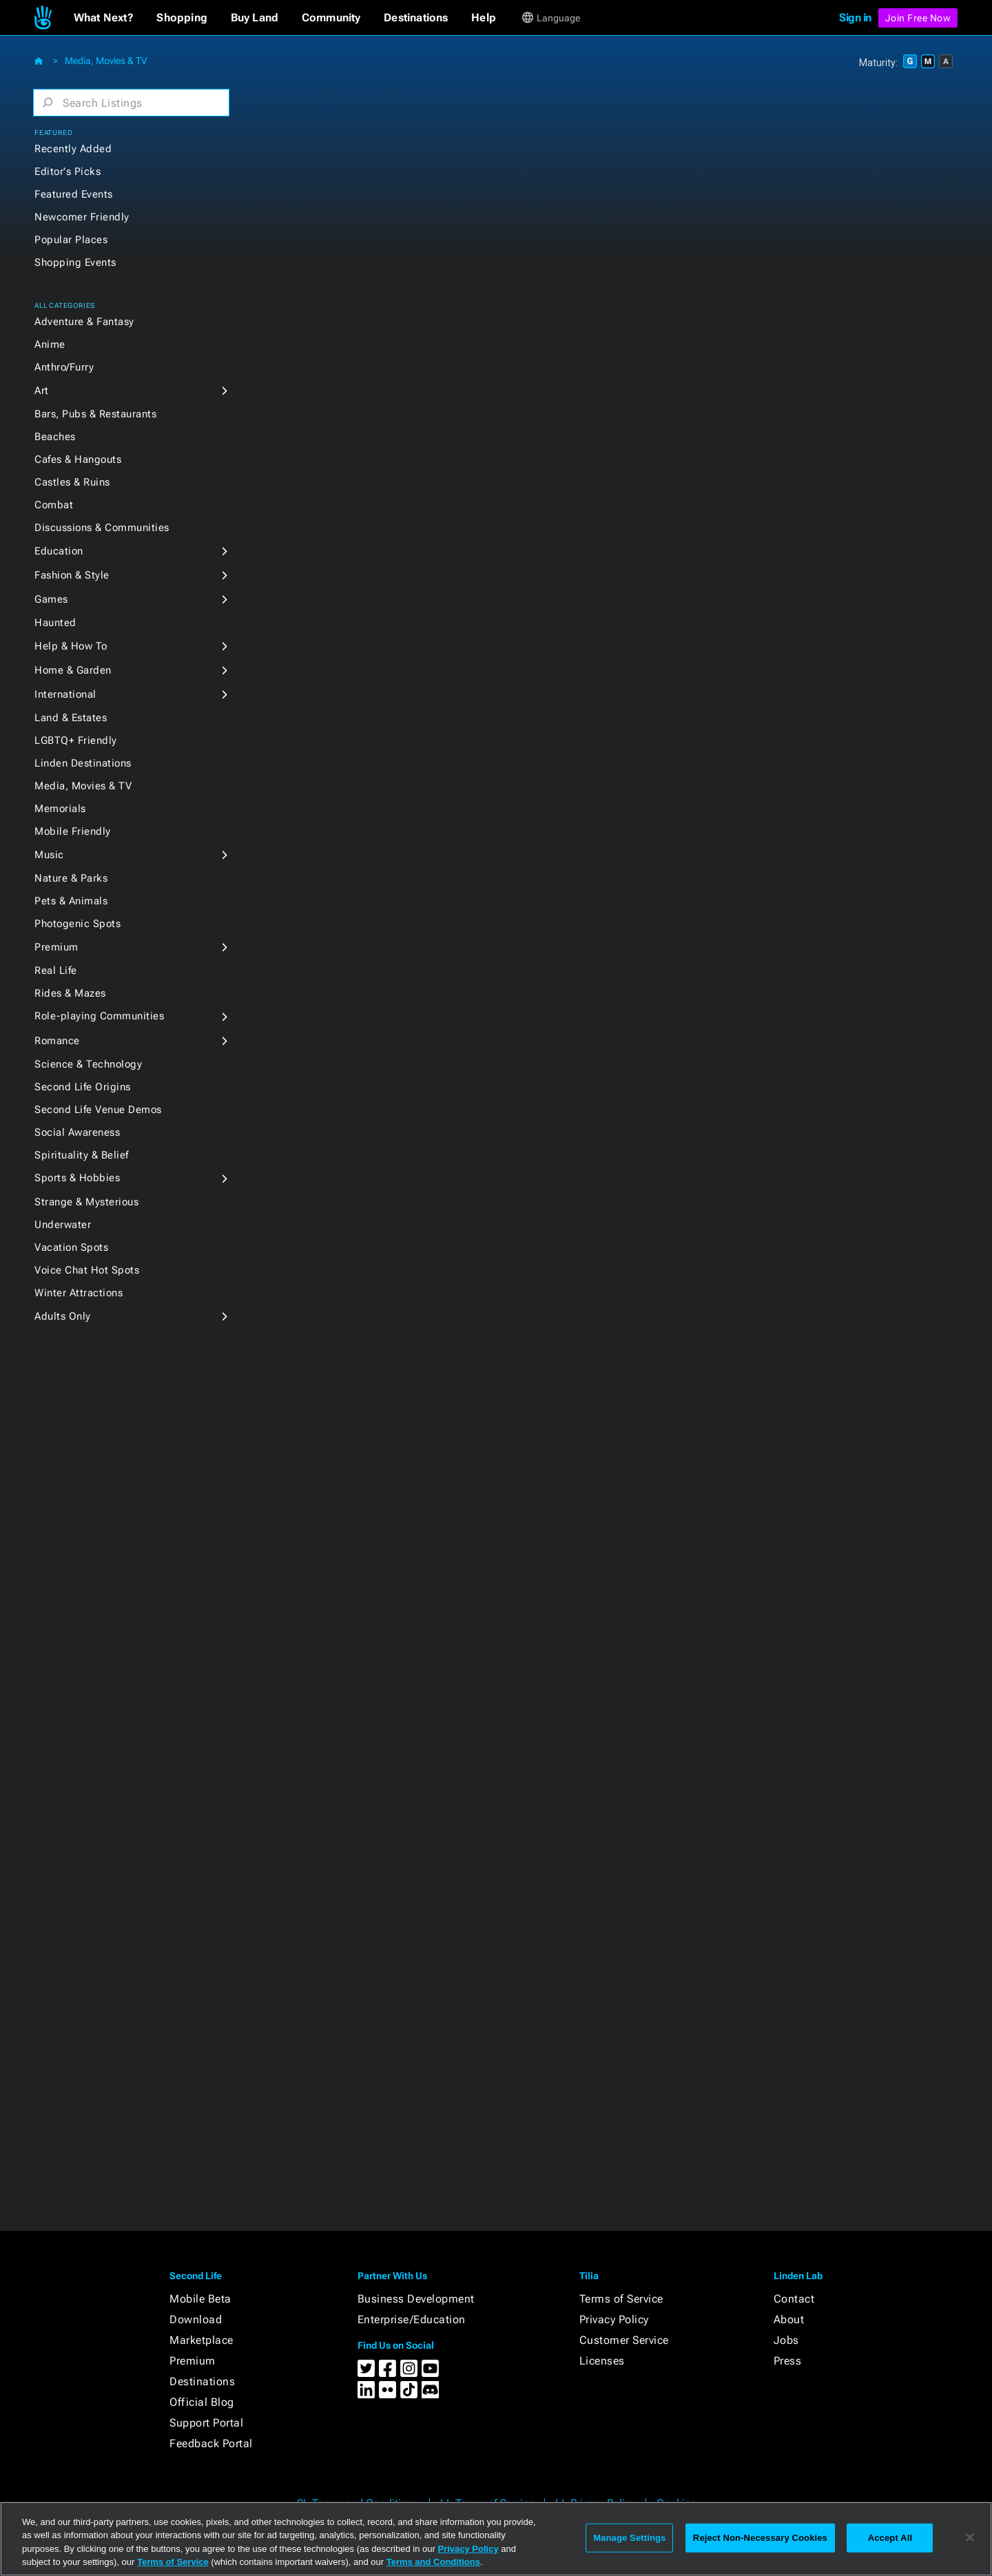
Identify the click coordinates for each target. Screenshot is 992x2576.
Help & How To (70, 646)
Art (41, 390)
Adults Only (62, 1316)
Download (195, 2319)
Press (788, 2360)
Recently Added (73, 149)
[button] (104, 18)
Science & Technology (88, 1064)
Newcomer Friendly (82, 217)
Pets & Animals (70, 901)
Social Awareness (77, 1132)
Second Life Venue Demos (98, 1109)
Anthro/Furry (64, 367)
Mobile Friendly (72, 831)
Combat (53, 505)
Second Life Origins (82, 1087)
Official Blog (201, 2402)
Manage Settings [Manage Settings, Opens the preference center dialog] (629, 2538)
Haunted (55, 622)
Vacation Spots (71, 1247)
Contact (794, 2298)
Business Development (416, 2298)
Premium (56, 947)
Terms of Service (621, 2298)
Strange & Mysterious (86, 1202)
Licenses (602, 2360)
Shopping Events (75, 262)
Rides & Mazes (70, 993)
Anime (49, 344)
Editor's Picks (67, 171)
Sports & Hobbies (77, 1178)
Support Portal (206, 2422)
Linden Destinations (83, 763)
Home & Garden (73, 670)
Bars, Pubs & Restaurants (95, 414)
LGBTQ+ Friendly (75, 740)
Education (58, 551)
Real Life (55, 970)
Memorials (60, 808)
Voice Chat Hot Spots (86, 1270)
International (65, 694)
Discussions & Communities (101, 527)
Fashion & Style (72, 575)
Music (49, 855)
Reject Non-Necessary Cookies (760, 2538)
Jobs (786, 2340)
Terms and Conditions (433, 2562)
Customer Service (624, 2340)
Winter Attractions (78, 1293)
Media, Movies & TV (106, 60)
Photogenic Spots (77, 923)
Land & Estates (70, 717)
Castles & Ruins (72, 482)
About (789, 2319)
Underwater (62, 1224)
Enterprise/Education (412, 2319)
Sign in (855, 17)
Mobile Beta (200, 2298)
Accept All (890, 2538)
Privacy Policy (614, 2319)
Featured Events (73, 194)
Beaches (55, 436)
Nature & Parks (70, 878)
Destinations (202, 2381)
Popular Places (70, 239)
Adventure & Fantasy (84, 321)
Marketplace (201, 2340)
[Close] (970, 2537)
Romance (57, 1041)
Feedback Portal (211, 2443)
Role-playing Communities (99, 1016)
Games (51, 599)
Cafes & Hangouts (77, 459)
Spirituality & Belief (81, 1155)
